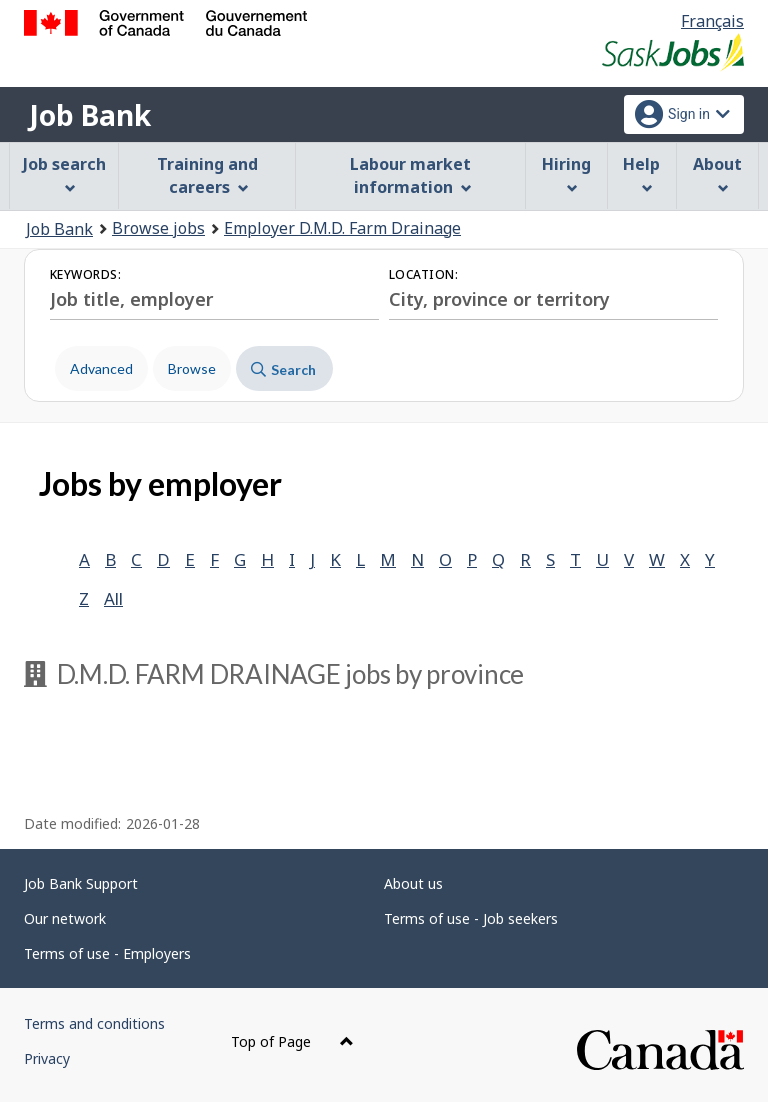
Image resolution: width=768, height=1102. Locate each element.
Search (283, 369)
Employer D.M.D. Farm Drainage (342, 228)
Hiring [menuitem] (566, 173)
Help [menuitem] (641, 173)
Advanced (101, 368)
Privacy (47, 1058)
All (113, 598)
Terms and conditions (94, 1023)
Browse (192, 368)
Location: (423, 274)
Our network (65, 918)
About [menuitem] (717, 173)
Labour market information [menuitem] (410, 175)
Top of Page (292, 1041)
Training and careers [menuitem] (207, 175)
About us (413, 883)
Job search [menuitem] (64, 173)
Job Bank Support (81, 883)
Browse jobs (158, 228)
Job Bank (90, 115)
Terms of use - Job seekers (471, 918)
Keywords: (85, 274)
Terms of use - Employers (107, 953)
